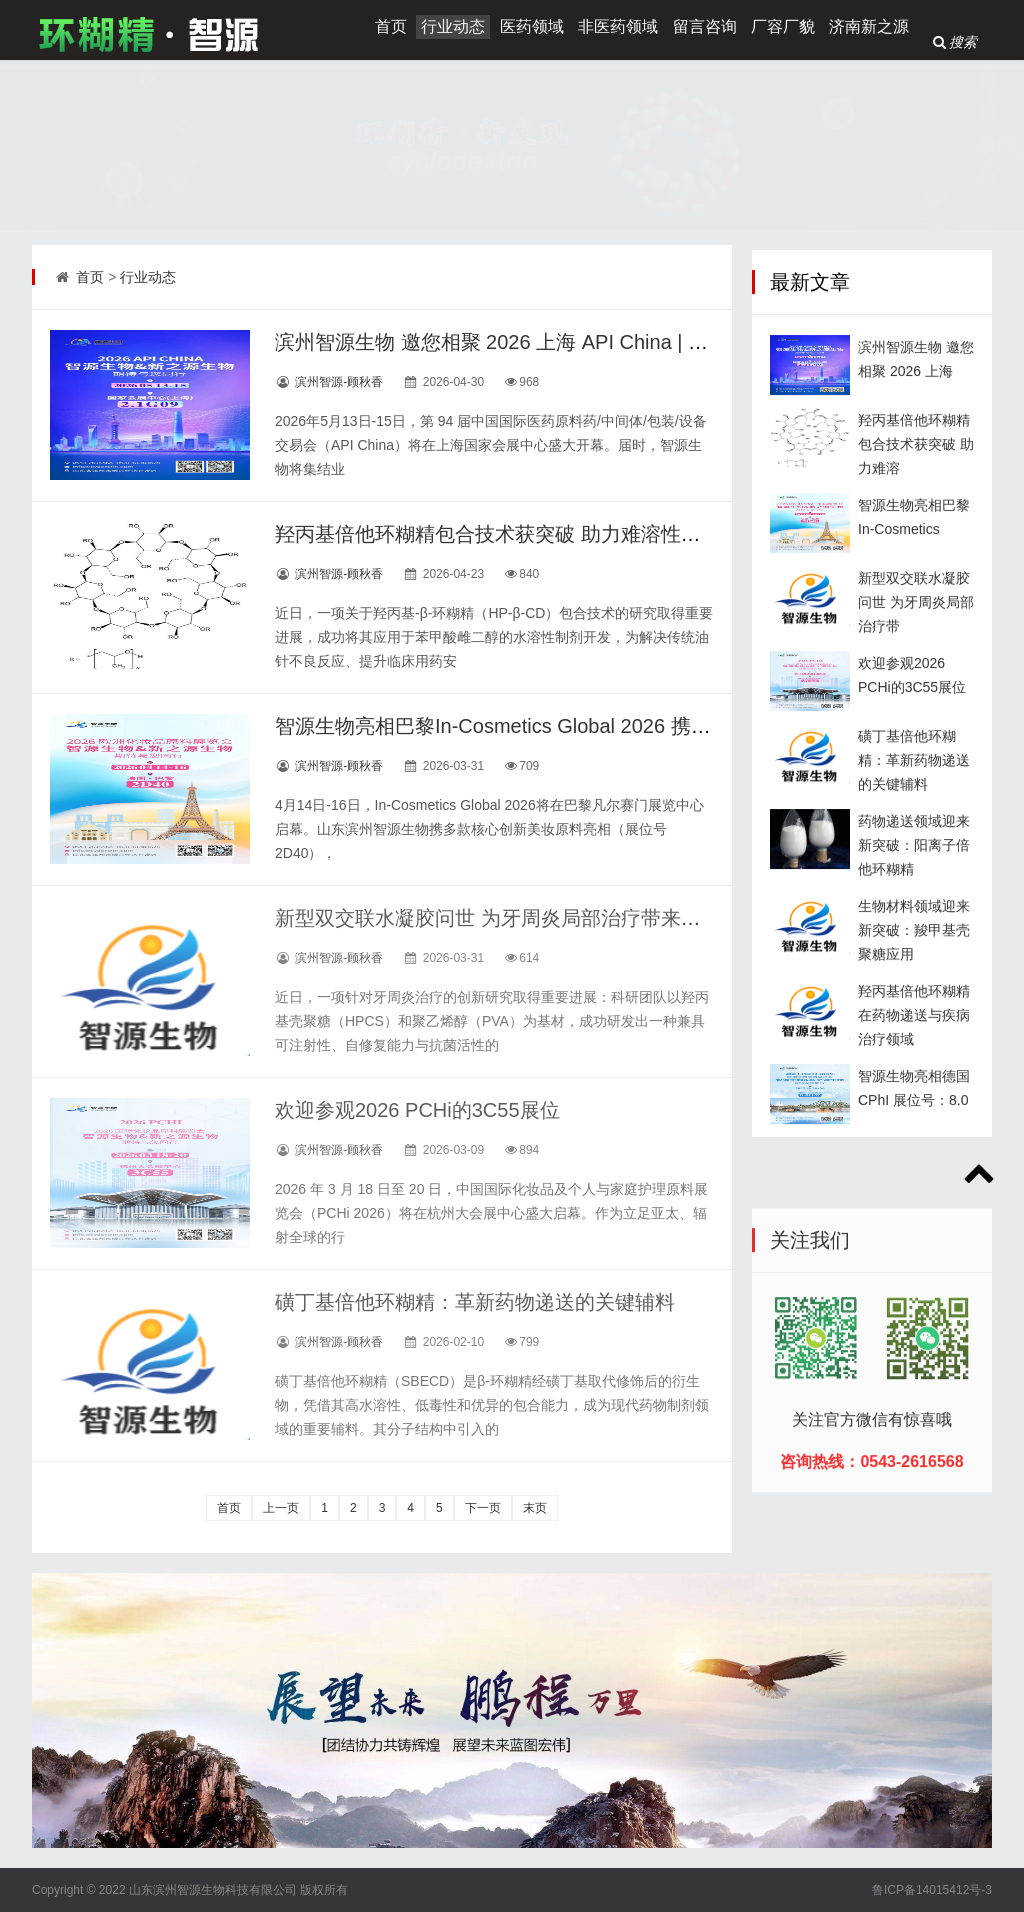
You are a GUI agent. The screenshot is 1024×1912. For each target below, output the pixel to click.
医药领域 (532, 26)
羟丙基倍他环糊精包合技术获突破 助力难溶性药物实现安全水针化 (568, 534)
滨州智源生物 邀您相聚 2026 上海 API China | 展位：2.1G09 (544, 342)
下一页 (483, 1508)
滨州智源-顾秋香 (339, 382)
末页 (535, 1508)
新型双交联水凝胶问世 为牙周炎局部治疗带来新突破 (508, 918)
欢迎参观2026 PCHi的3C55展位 (417, 1110)
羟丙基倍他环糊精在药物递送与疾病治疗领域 (914, 1069)
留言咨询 (705, 26)
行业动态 (453, 26)
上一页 (281, 1508)
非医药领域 (618, 26)
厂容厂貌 (783, 26)
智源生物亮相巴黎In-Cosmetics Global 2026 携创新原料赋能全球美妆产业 (603, 726)
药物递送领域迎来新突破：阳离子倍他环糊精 (914, 899)
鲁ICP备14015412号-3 (932, 1890)
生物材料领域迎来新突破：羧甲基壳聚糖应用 (914, 984)
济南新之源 (869, 26)
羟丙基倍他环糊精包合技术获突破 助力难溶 (916, 498)
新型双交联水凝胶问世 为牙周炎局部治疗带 (916, 656)
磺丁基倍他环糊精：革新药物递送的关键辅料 (475, 1302)
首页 (391, 26)
